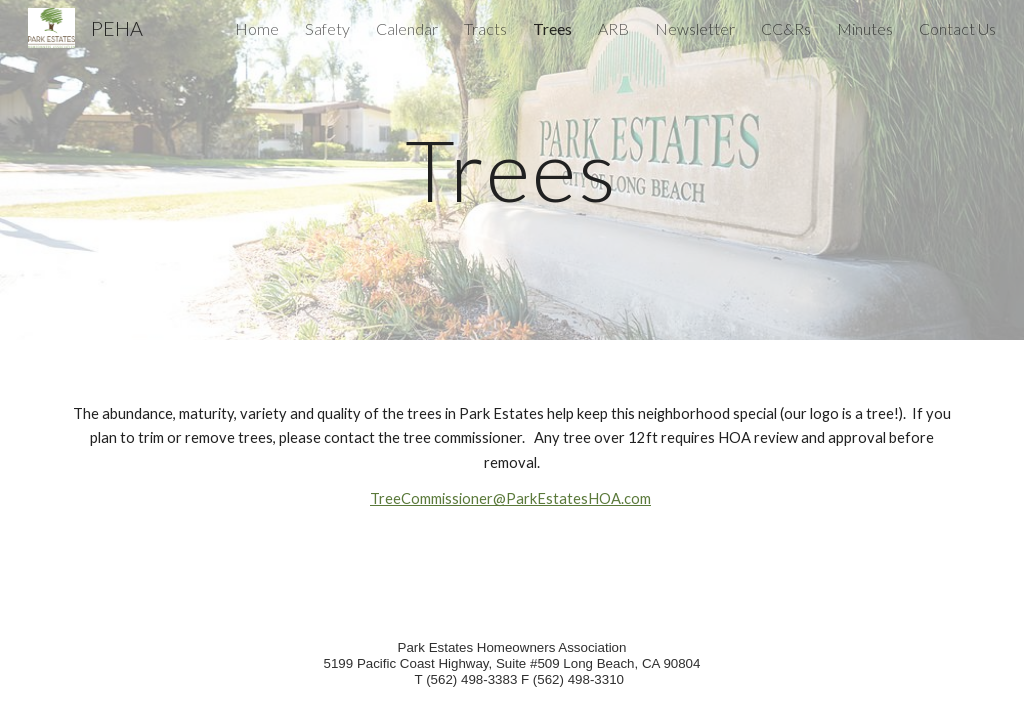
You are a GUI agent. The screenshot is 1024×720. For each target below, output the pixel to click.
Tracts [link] (485, 28)
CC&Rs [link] (786, 28)
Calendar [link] (407, 28)
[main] (511, 169)
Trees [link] (552, 28)
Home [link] (257, 28)
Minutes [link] (865, 28)
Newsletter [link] (695, 28)
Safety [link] (327, 28)
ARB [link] (613, 28)
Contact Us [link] (957, 28)
